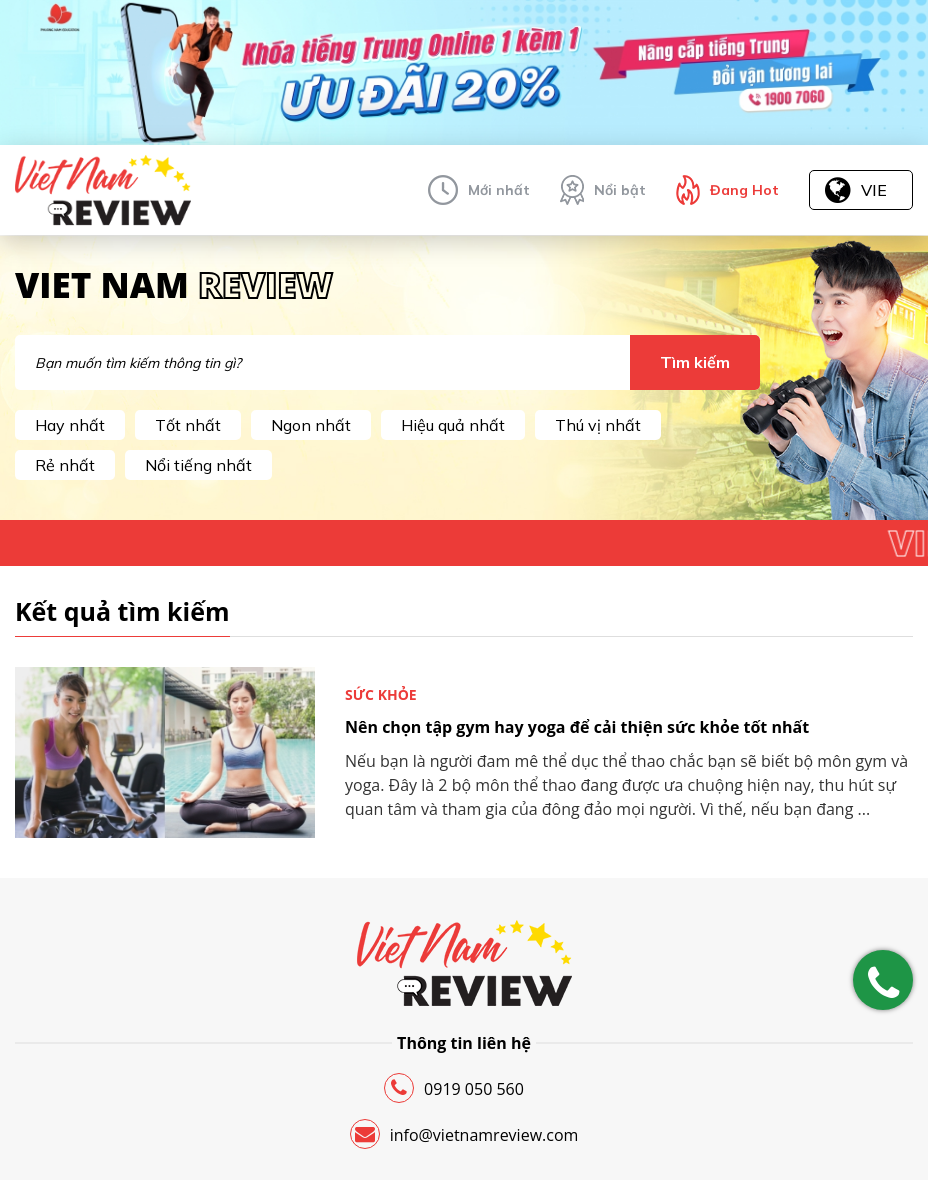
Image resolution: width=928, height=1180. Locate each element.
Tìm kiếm (695, 362)
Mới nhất (499, 190)
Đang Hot (744, 190)
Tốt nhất (188, 425)
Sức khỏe (381, 694)
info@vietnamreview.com (464, 1134)
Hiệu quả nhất (453, 425)
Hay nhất (70, 425)
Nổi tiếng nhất (198, 465)
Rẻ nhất (65, 465)
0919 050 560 (454, 1088)
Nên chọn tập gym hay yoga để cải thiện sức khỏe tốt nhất (577, 727)
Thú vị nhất (598, 425)
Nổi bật (620, 190)
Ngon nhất (311, 425)
